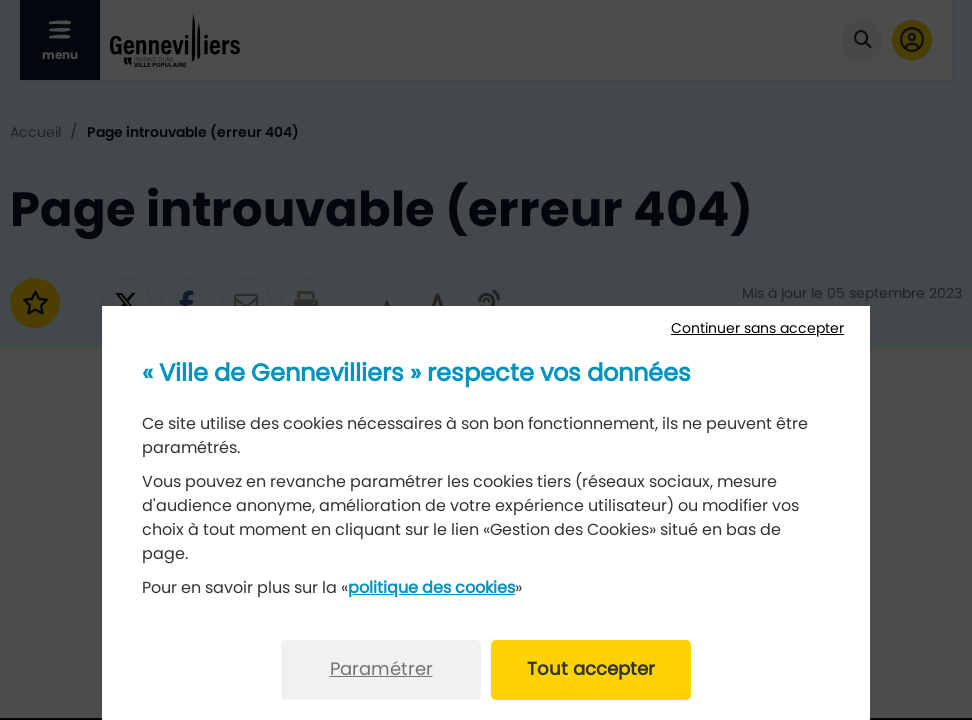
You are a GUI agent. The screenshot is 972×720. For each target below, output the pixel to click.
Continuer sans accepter (757, 329)
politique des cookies (431, 588)
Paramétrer (381, 670)
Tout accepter (591, 670)
